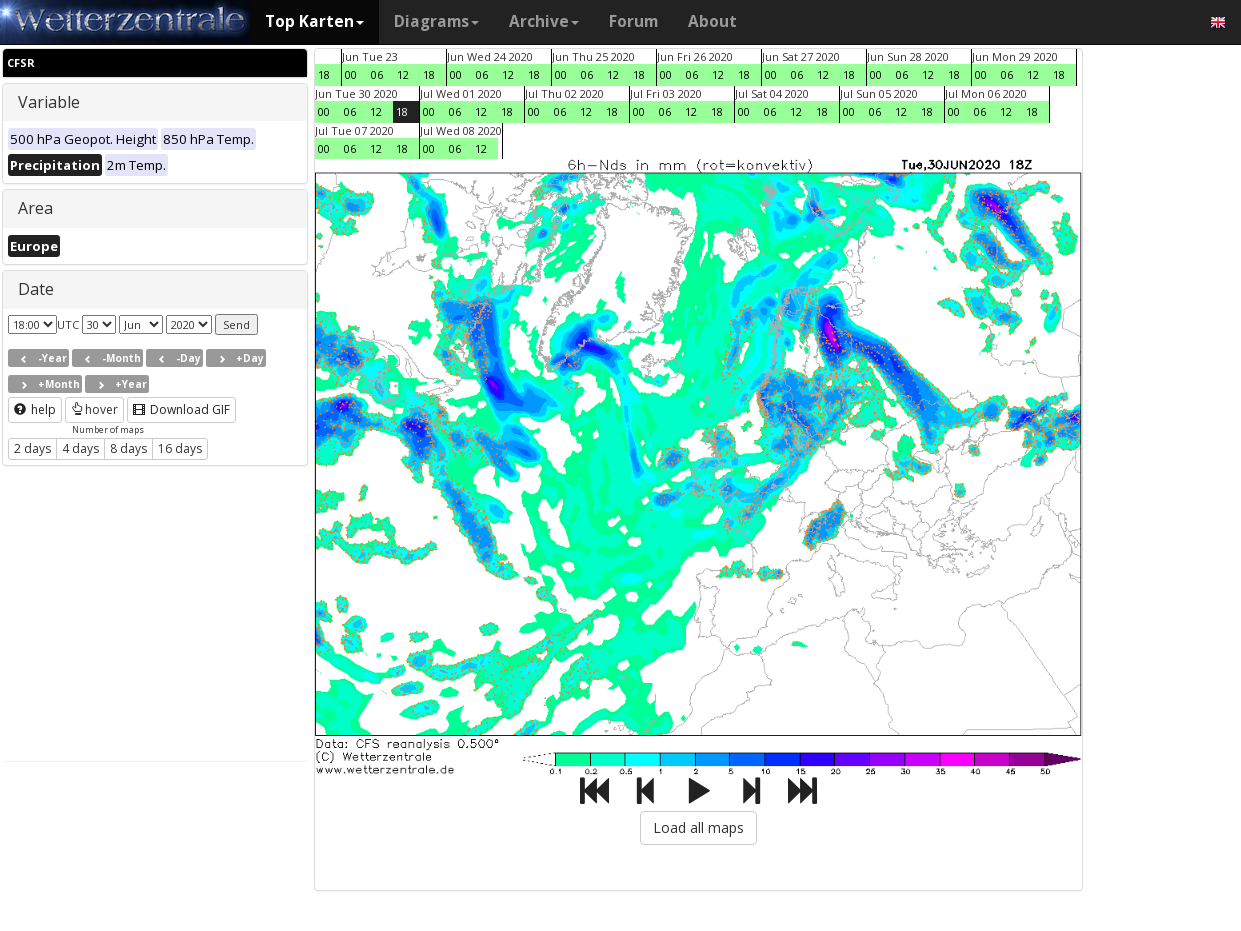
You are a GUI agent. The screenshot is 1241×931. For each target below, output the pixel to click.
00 (351, 74)
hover (94, 409)
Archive (544, 21)
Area (35, 208)
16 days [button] (180, 448)
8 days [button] (128, 448)
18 (324, 74)
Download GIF (181, 409)
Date (36, 289)
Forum (633, 21)
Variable (49, 102)
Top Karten (314, 21)
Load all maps (698, 827)
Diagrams (436, 21)
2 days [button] (32, 448)
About (712, 21)
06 (377, 74)
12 (403, 74)
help (35, 409)
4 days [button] (80, 448)
